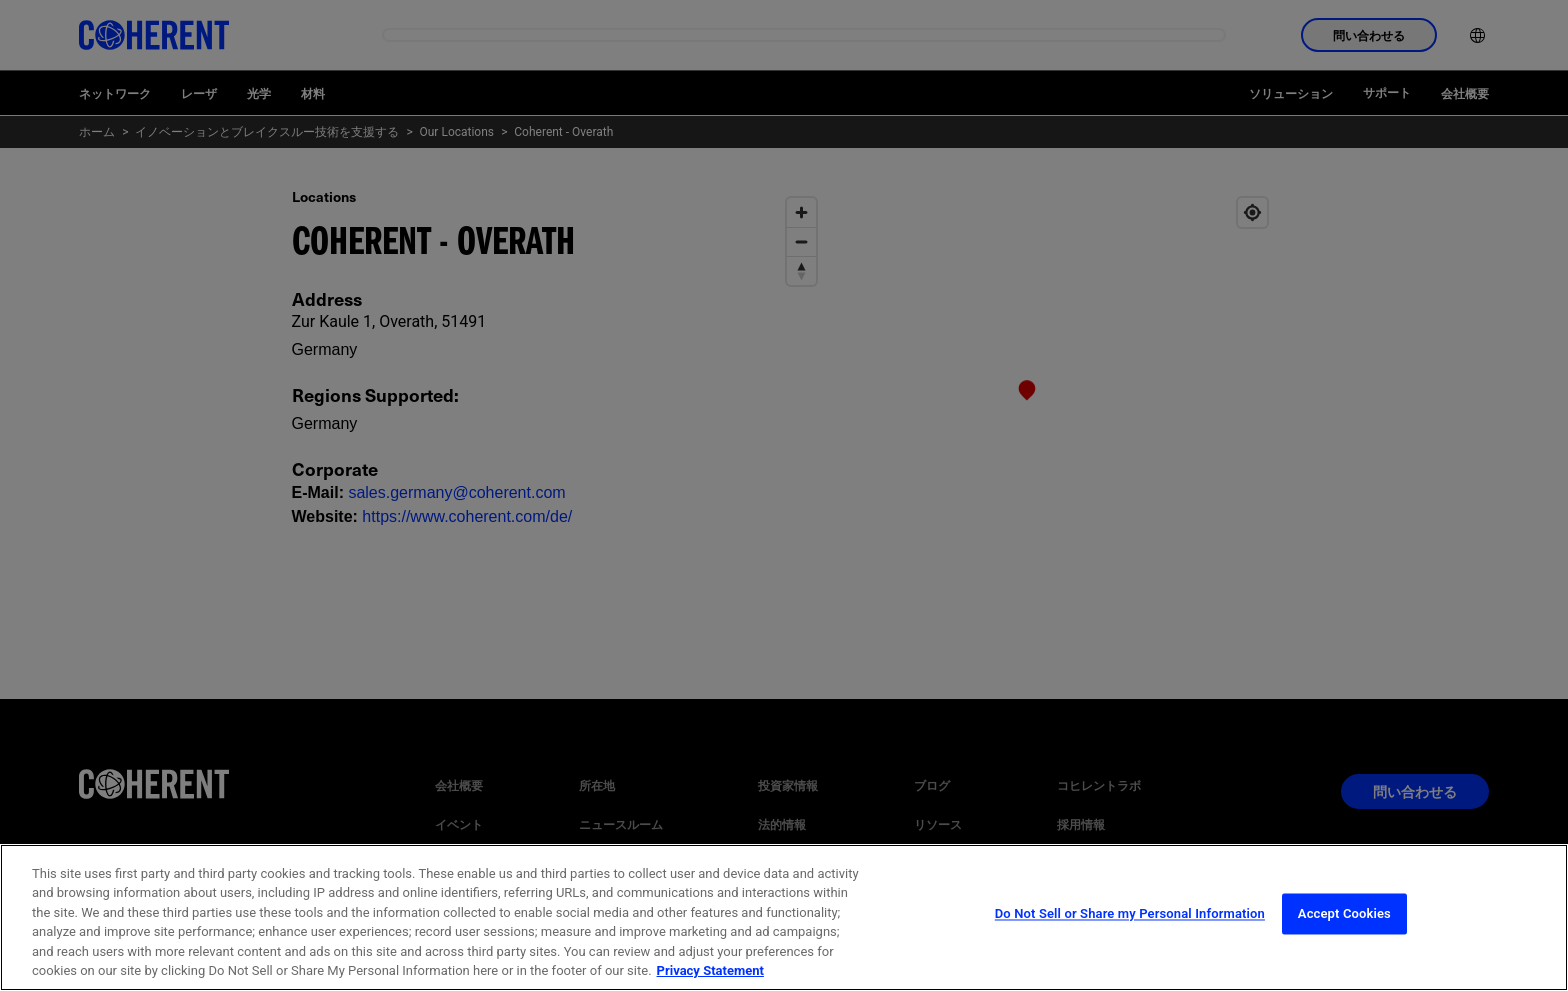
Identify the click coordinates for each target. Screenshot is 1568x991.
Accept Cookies (1344, 939)
